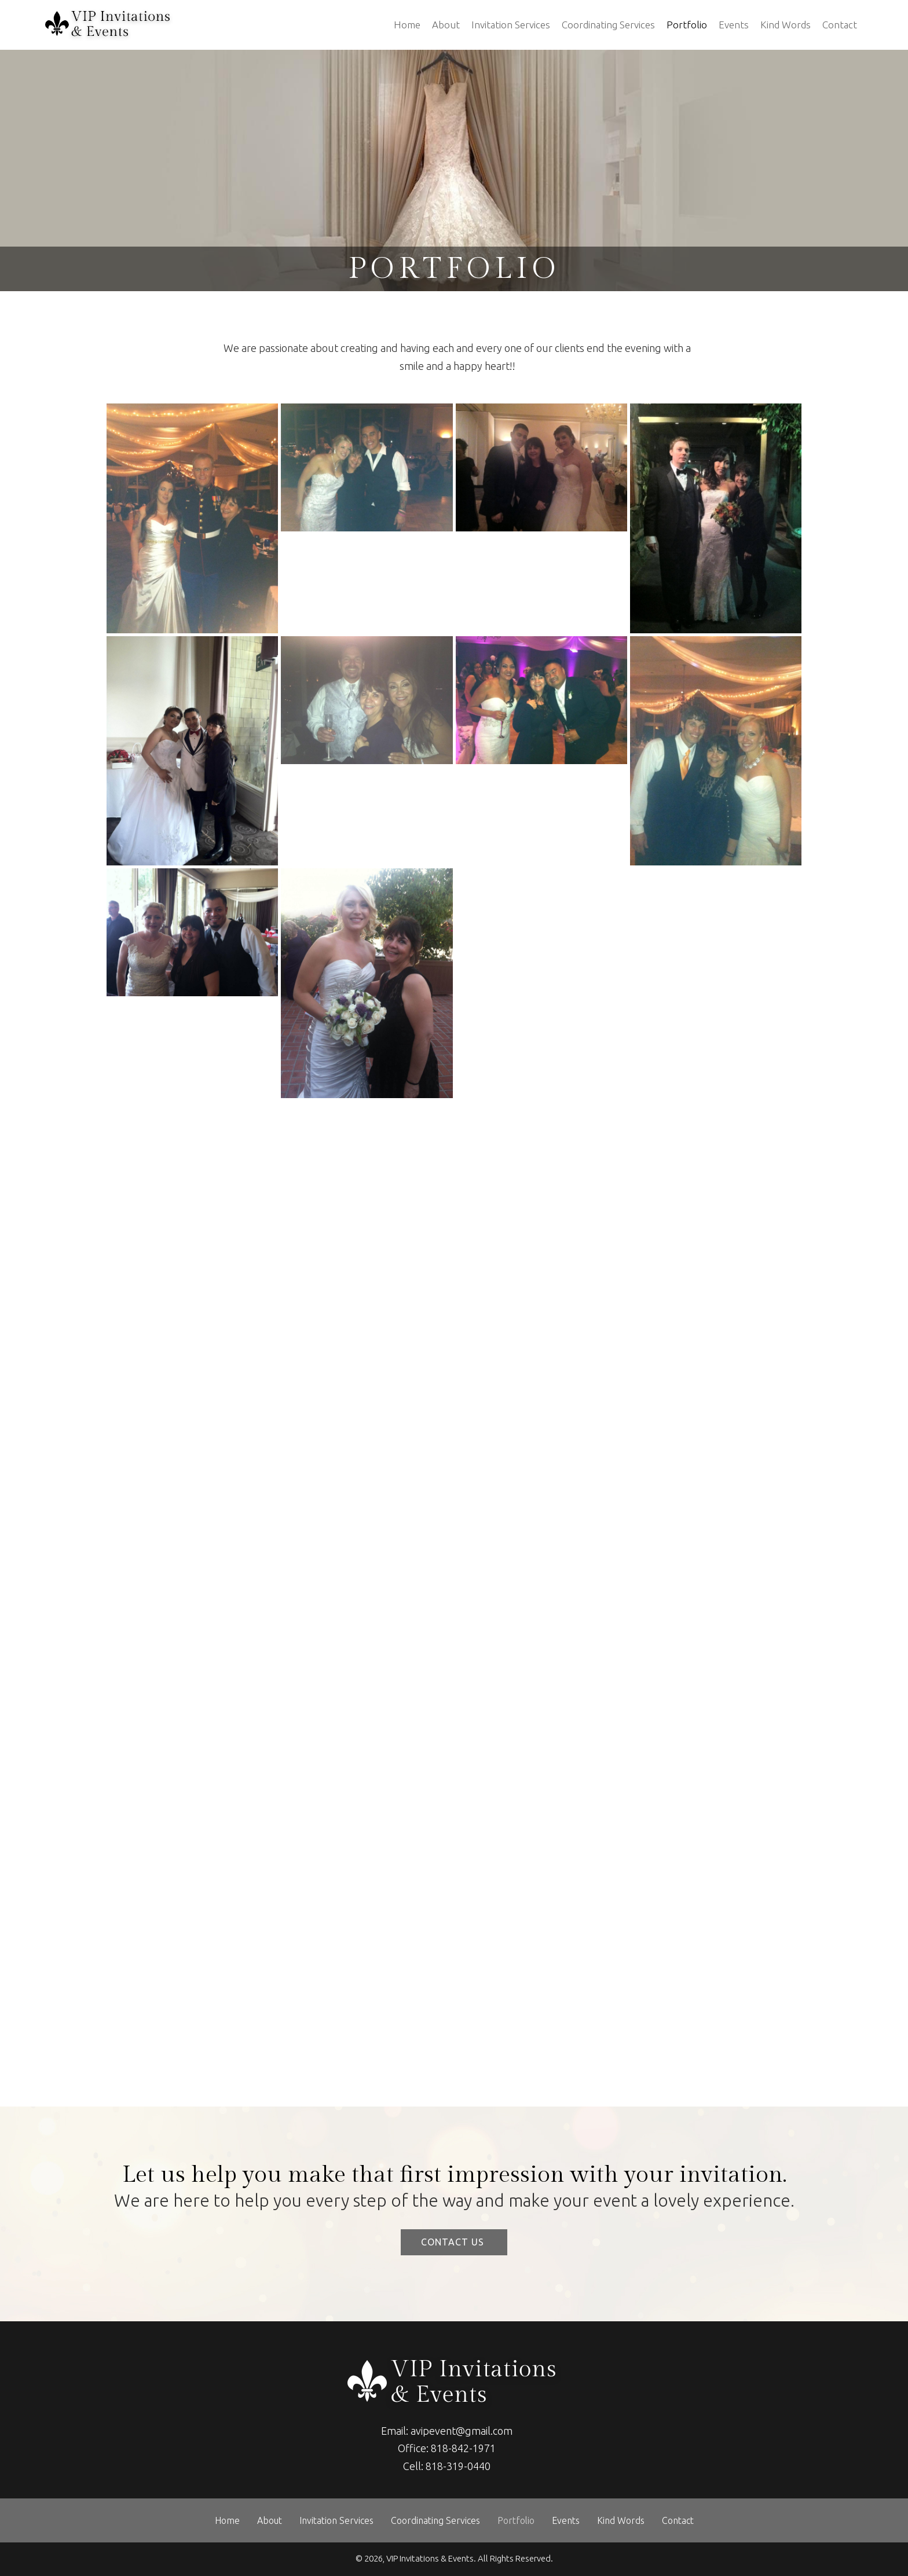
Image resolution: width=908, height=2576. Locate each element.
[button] (454, 2242)
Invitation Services (510, 24)
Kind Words (785, 24)
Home (407, 24)
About (446, 24)
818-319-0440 (458, 2466)
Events (734, 24)
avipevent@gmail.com (461, 2430)
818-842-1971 (463, 2448)
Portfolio (687, 24)
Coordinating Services (608, 24)
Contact (839, 24)
